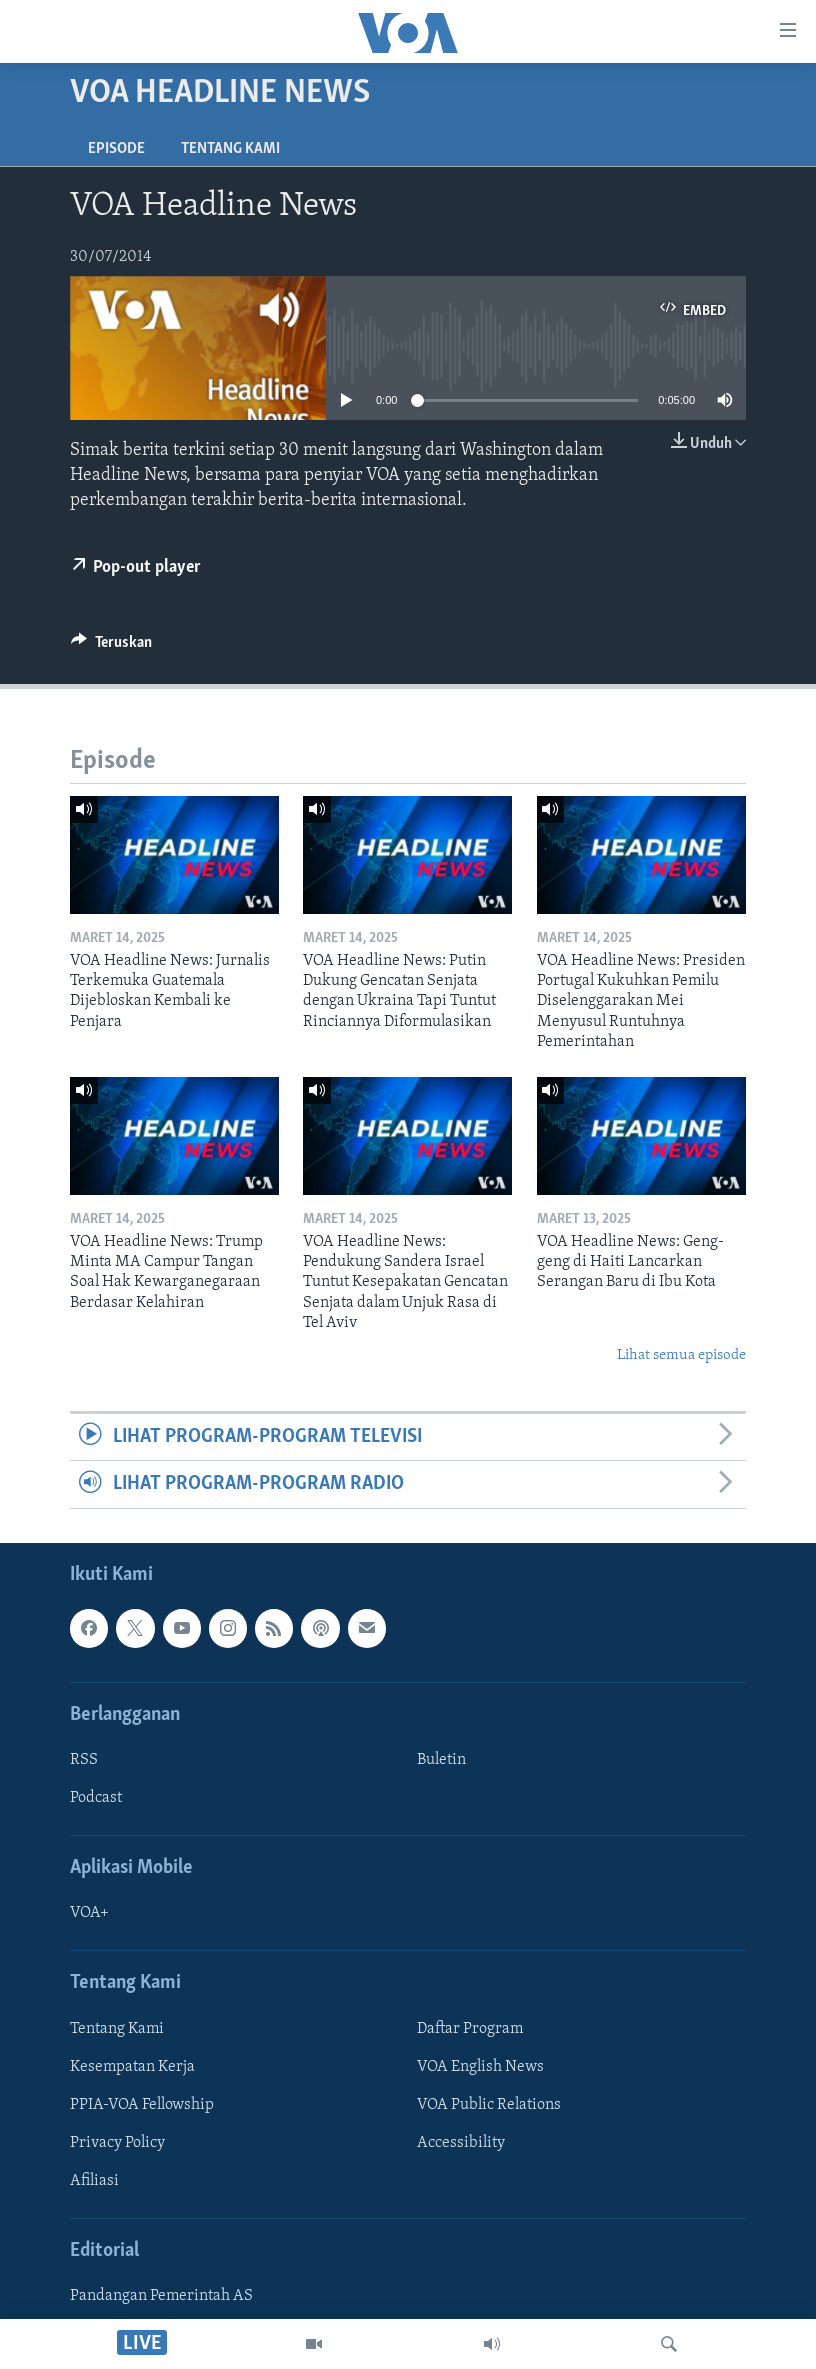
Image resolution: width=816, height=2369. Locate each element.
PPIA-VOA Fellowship (142, 2105)
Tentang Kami (230, 149)
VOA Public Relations (489, 2105)
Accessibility (461, 2143)
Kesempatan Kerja (132, 2066)
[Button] (111, 647)
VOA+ (89, 1913)
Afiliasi (94, 2181)
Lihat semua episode (681, 1355)
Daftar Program (470, 2028)
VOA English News (480, 2066)
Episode (116, 149)
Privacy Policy (117, 2143)
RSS (84, 1760)
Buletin (441, 1760)
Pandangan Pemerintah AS (161, 2296)
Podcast (96, 1798)
